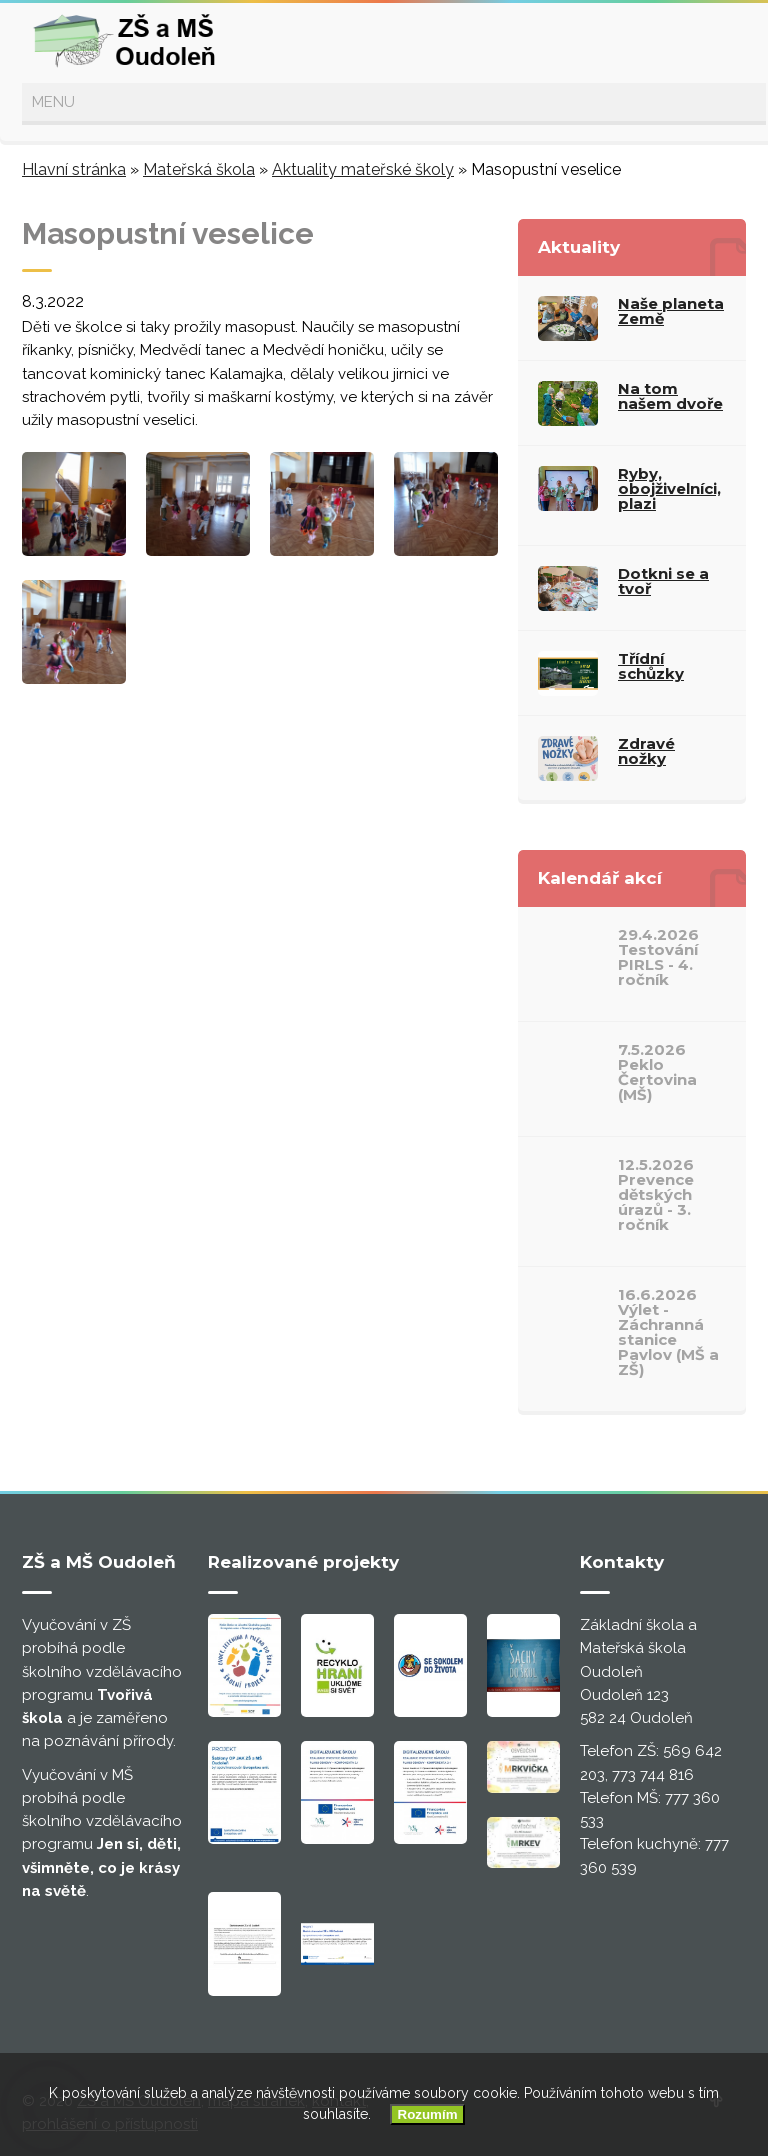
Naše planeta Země (671, 311)
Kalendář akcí (600, 878)
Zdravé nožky (646, 751)
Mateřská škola (199, 169)
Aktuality (579, 247)
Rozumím (428, 2114)
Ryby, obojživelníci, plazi (669, 488)
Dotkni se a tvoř (663, 581)
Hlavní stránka (74, 169)
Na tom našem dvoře (670, 396)
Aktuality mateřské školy (363, 169)
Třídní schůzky (651, 666)
